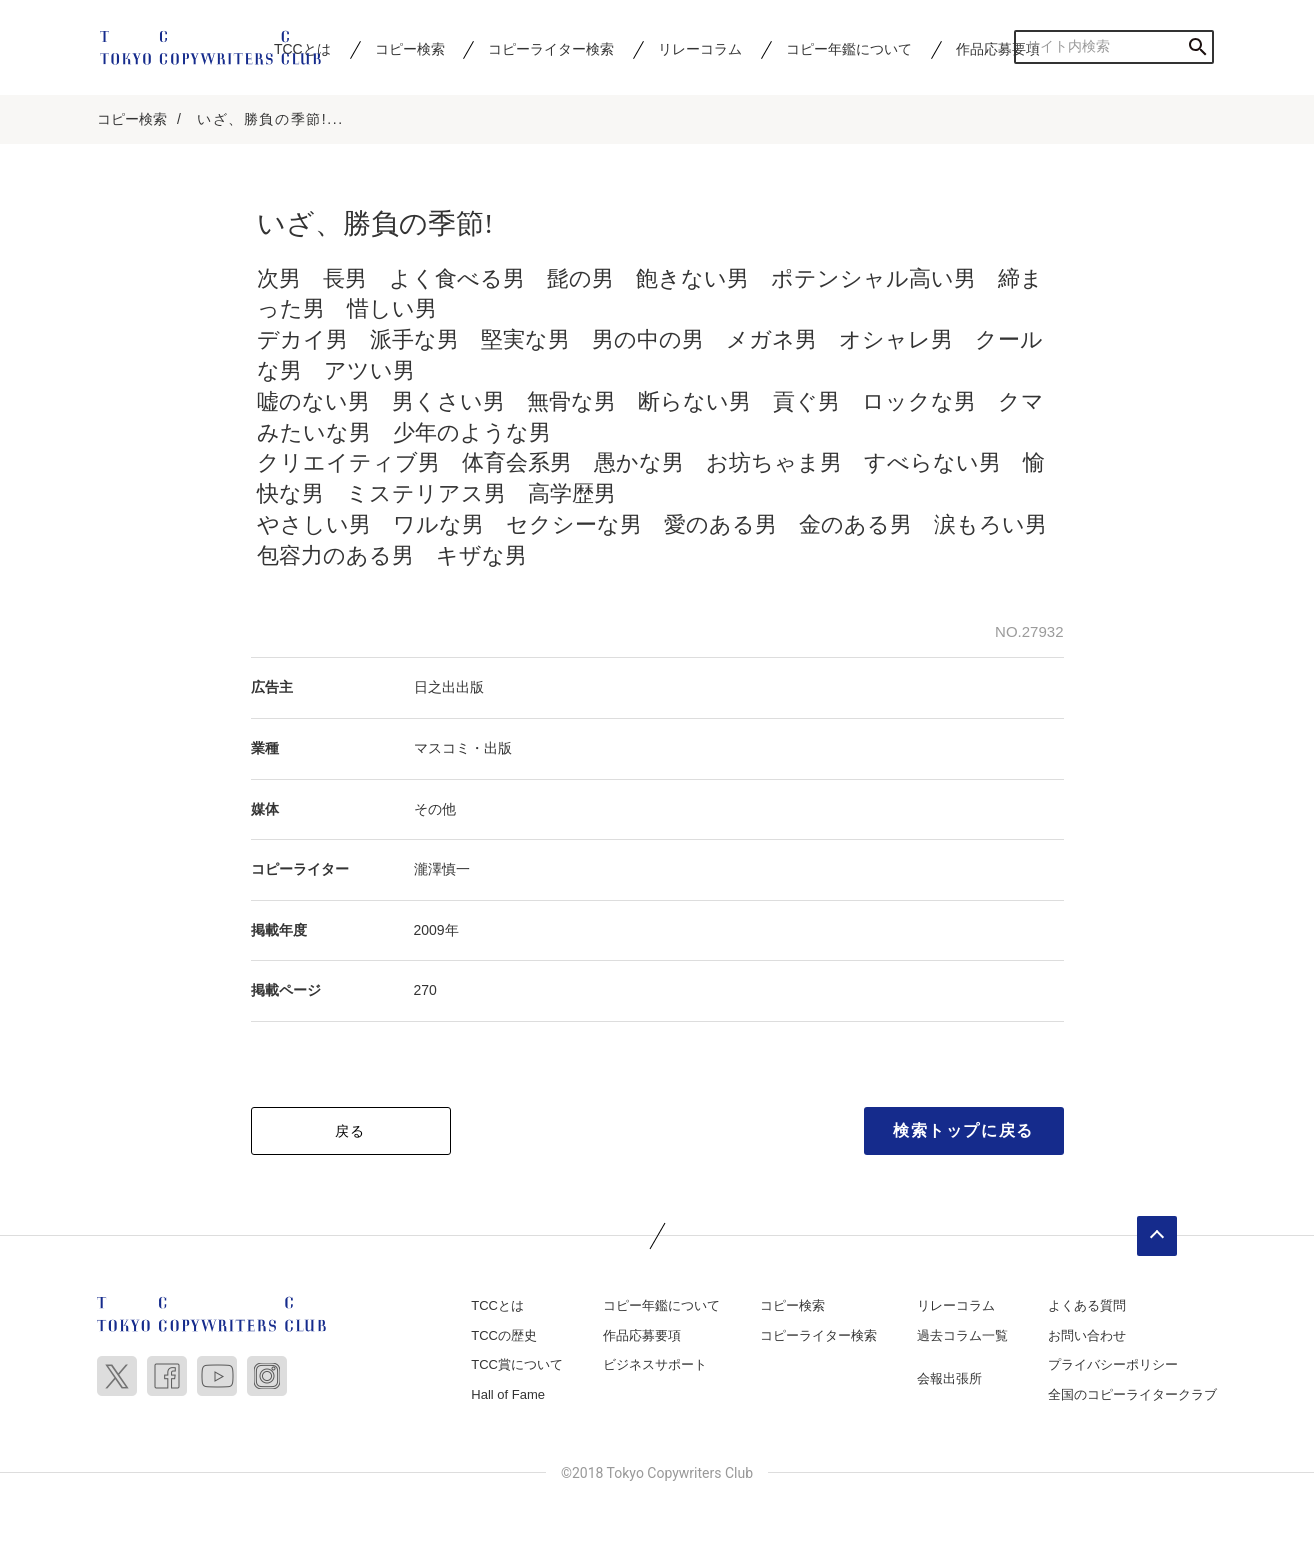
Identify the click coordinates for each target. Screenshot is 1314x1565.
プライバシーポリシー (1113, 1366)
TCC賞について (517, 1366)
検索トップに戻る (963, 1131)
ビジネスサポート (655, 1366)
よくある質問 (1087, 1306)
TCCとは (497, 1306)
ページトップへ (1157, 1237)
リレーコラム (700, 49)
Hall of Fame (508, 1395)
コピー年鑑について (849, 49)
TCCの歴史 (504, 1336)
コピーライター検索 (551, 49)
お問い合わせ (1087, 1336)
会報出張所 (949, 1380)
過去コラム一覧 (962, 1336)
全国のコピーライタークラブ (1132, 1395)
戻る (350, 1132)
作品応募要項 (998, 49)
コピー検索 (410, 49)
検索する (1197, 46)
